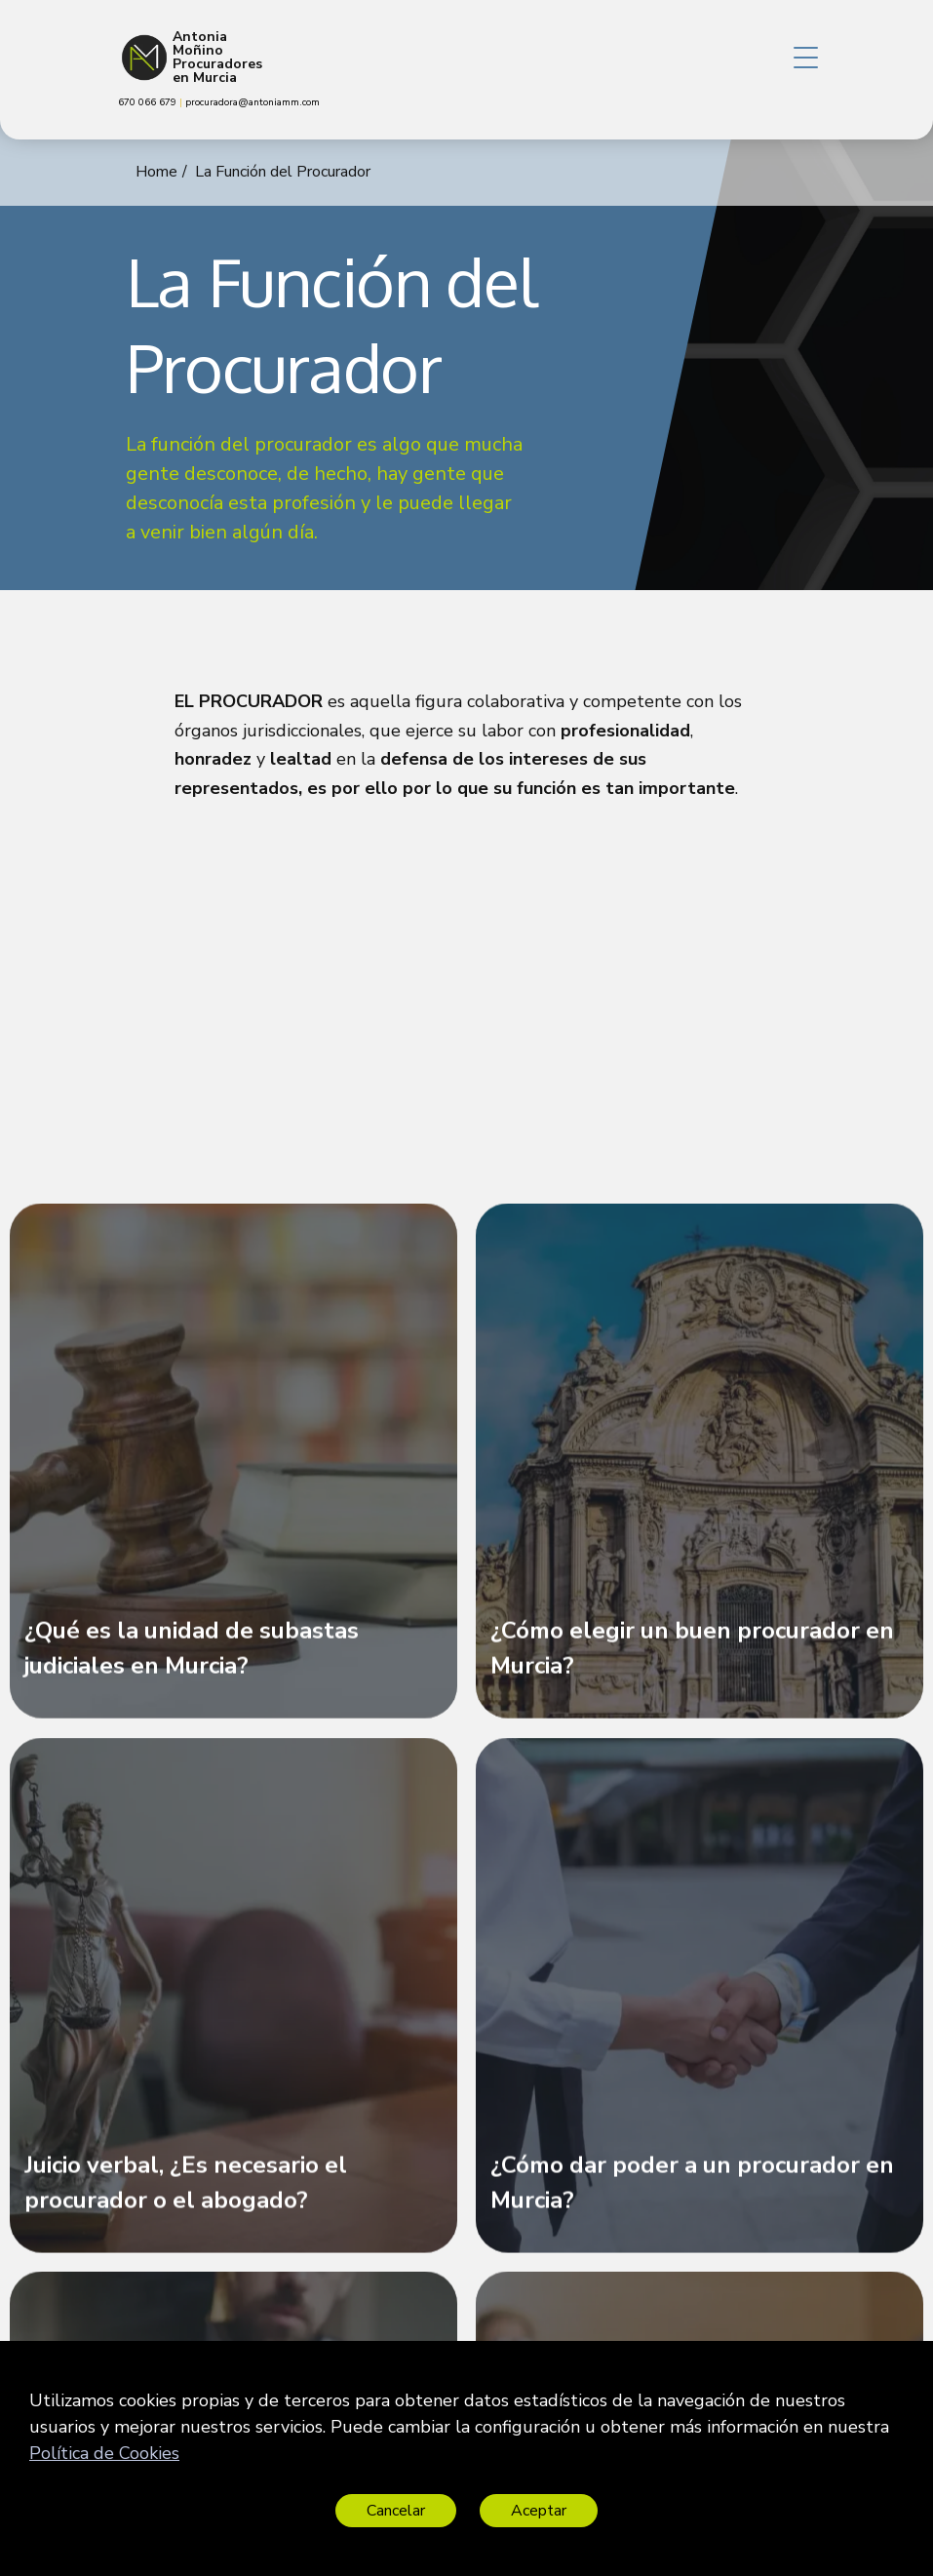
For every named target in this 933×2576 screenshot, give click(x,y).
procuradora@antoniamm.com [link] (252, 102)
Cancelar (396, 2510)
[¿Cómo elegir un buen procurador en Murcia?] (699, 1469)
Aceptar (538, 2510)
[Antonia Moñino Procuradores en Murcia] (144, 57)
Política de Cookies (104, 2453)
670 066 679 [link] (148, 102)
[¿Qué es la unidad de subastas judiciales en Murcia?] (233, 1469)
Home (156, 171)
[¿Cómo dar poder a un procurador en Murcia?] (699, 2004)
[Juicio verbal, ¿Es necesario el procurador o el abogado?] (233, 2004)
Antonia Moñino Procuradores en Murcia (217, 57)
